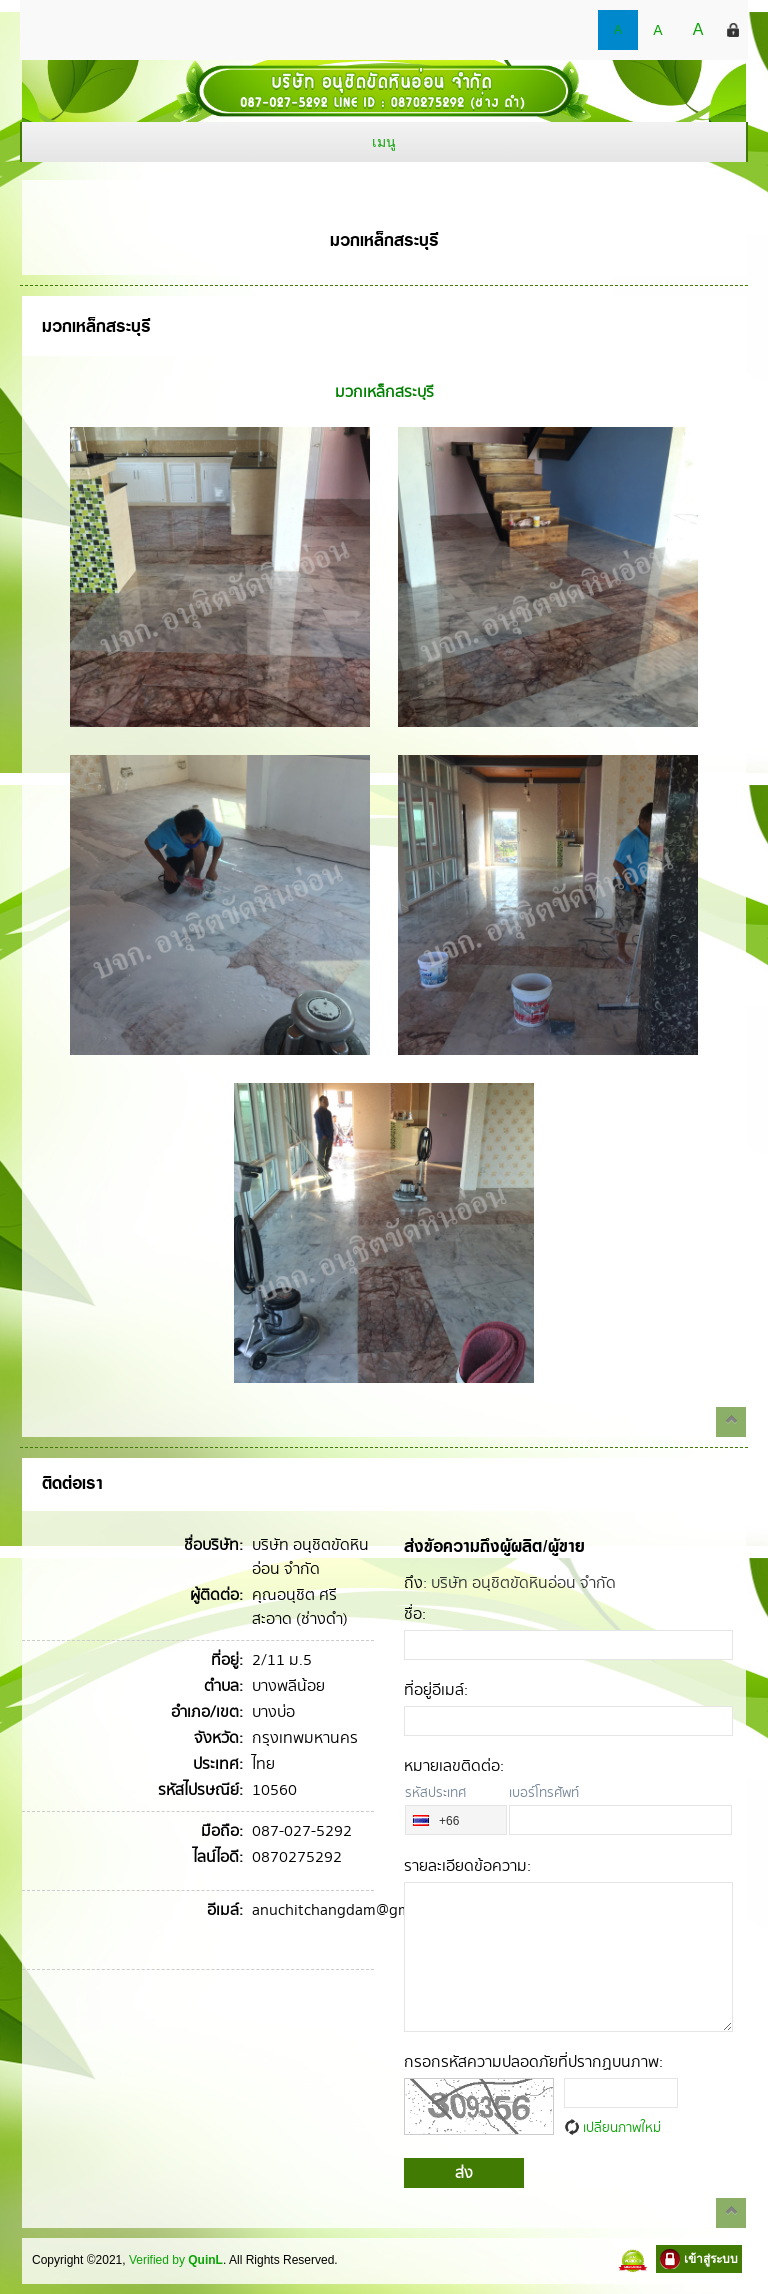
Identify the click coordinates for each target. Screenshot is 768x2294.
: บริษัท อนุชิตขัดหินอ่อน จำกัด (510, 1584)
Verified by (176, 2260)
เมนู (384, 142)
